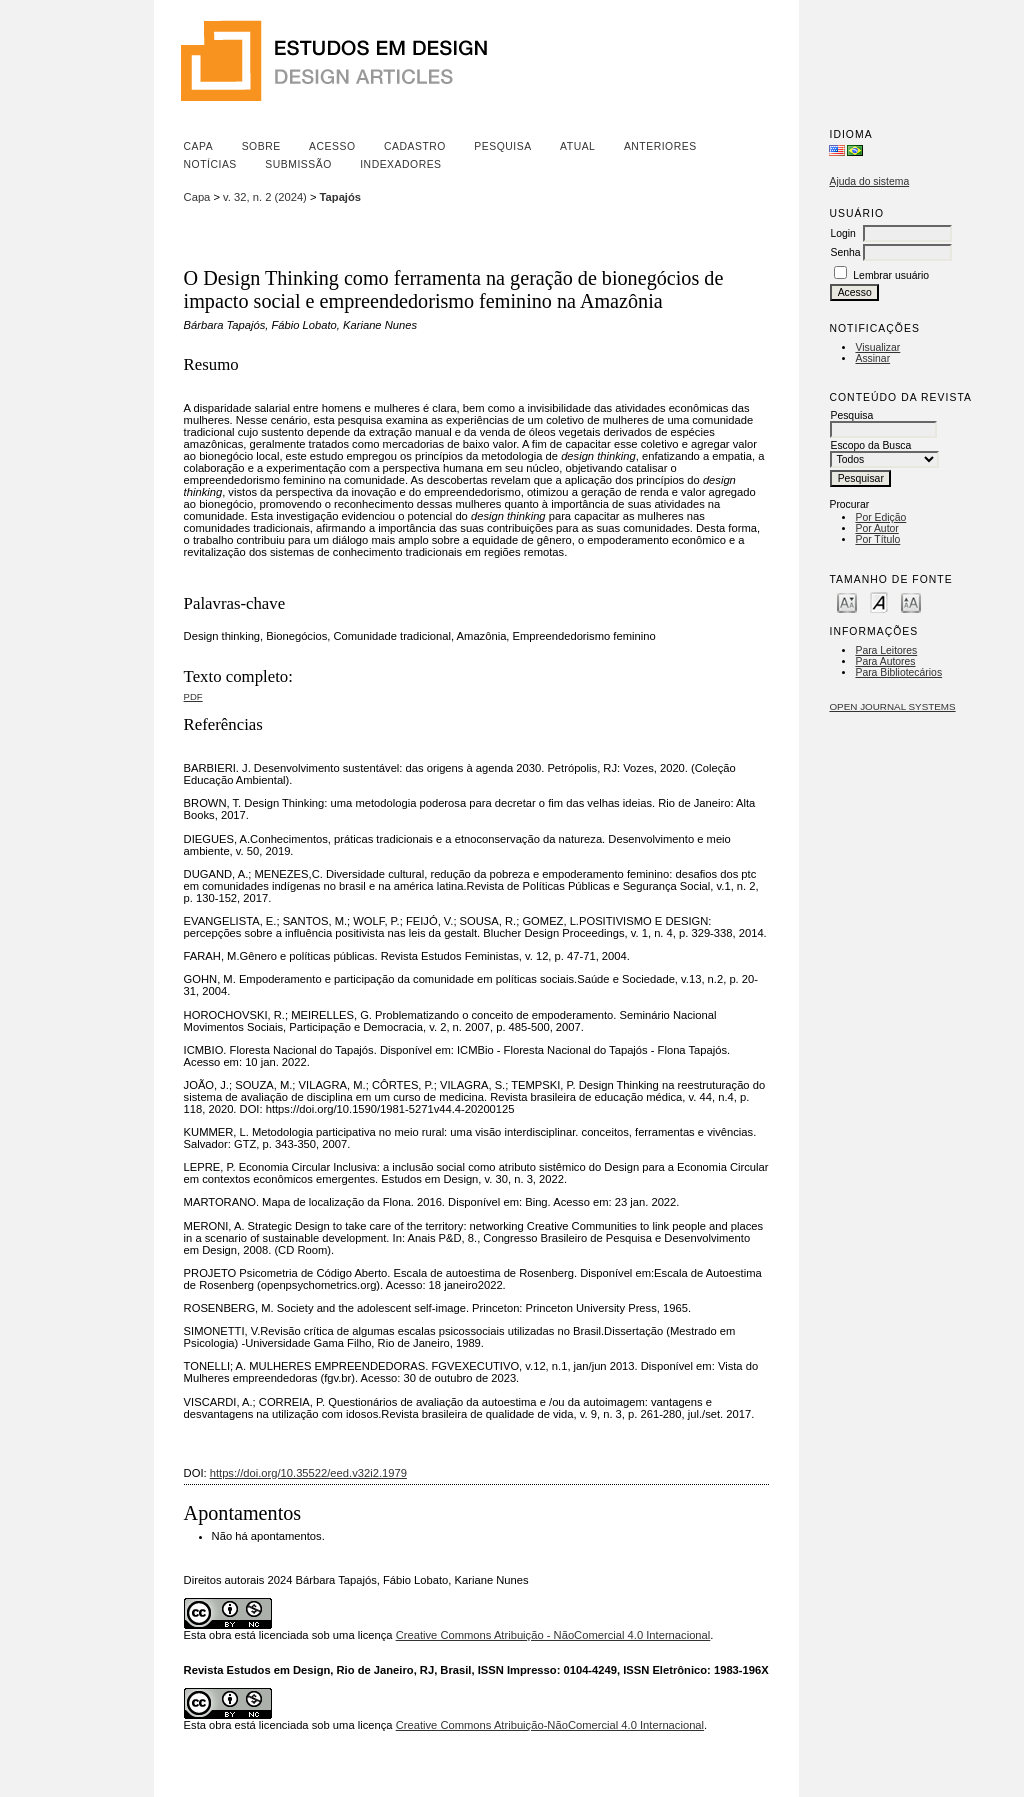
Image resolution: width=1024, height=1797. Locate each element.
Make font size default (879, 601)
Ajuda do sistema (869, 181)
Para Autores (885, 661)
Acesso (332, 146)
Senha (845, 252)
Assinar (872, 358)
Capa (199, 146)
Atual (577, 146)
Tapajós (340, 197)
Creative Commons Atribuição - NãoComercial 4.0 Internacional (553, 1635)
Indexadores (400, 164)
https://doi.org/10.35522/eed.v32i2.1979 (308, 1473)
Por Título (877, 539)
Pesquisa (502, 146)
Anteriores (660, 146)
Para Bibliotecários (898, 672)
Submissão (298, 164)
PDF (193, 696)
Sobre (261, 146)
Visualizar (877, 347)
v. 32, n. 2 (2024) (265, 197)
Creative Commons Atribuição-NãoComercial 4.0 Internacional (550, 1725)
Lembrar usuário (891, 275)
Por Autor (876, 528)
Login (842, 233)
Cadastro (415, 146)
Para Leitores (886, 650)
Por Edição (880, 517)
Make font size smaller (847, 601)
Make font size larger (911, 601)
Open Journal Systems (892, 706)
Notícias (210, 164)
